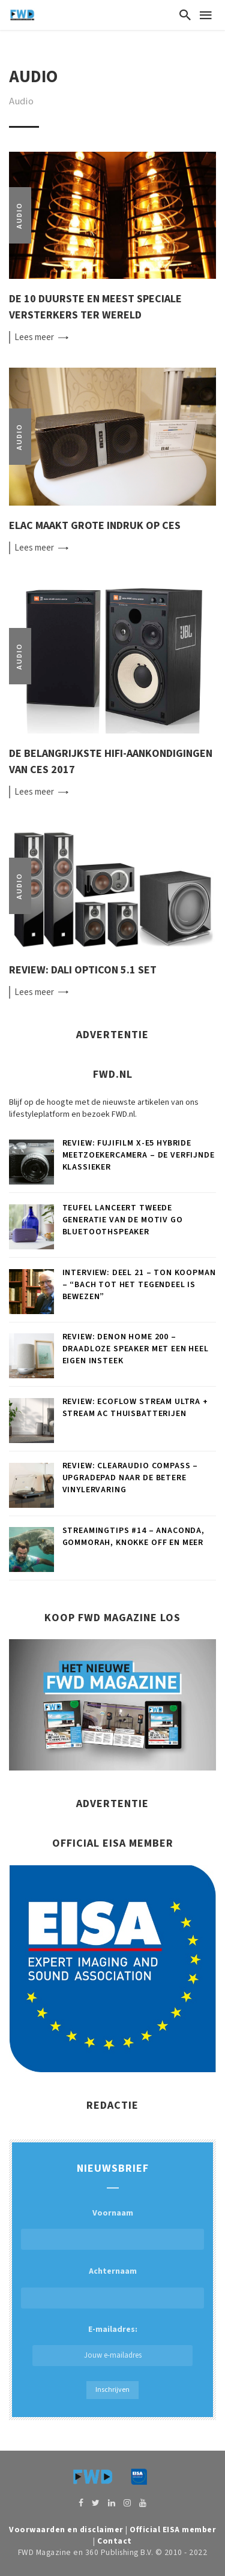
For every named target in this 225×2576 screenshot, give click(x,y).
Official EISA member (173, 2529)
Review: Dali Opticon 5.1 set (83, 970)
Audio (19, 215)
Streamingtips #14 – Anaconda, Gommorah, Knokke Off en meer (133, 1537)
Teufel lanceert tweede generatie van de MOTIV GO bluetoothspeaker (122, 1220)
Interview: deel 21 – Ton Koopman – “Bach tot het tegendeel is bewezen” (139, 1285)
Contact (114, 2541)
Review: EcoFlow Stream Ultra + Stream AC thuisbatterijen (135, 1408)
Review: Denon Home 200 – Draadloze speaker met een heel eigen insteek (135, 1349)
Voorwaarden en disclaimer (66, 2529)
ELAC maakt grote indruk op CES (95, 525)
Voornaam (112, 2213)
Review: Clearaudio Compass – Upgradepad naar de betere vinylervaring (130, 1478)
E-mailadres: (112, 2344)
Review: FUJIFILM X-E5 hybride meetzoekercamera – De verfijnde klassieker (138, 1155)
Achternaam (113, 2271)
